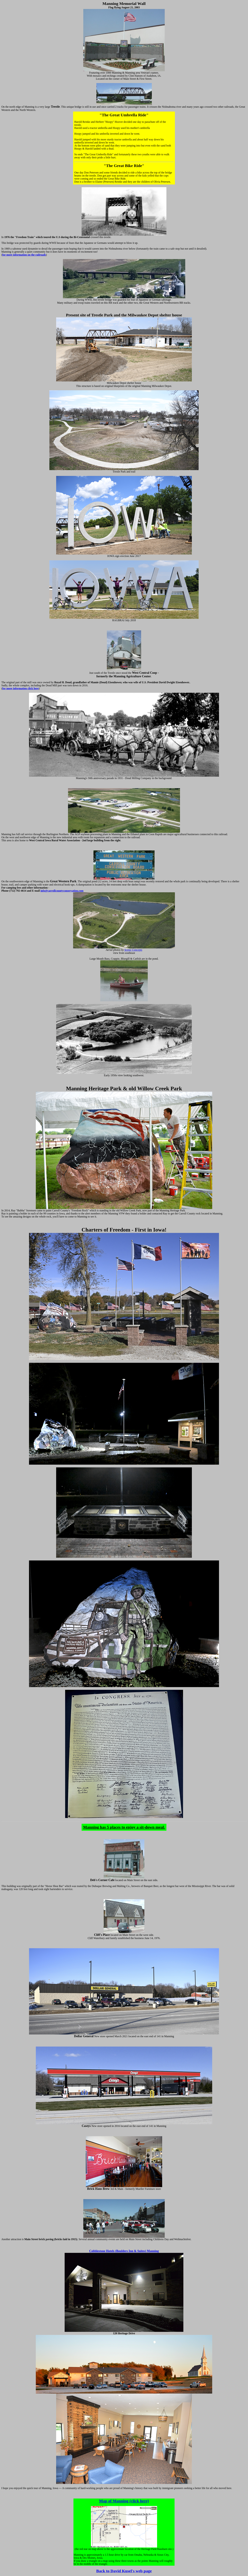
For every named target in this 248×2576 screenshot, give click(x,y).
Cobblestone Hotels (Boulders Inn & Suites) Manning (124, 2251)
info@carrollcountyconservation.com (62, 890)
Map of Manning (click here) (124, 2501)
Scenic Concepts (133, 949)
